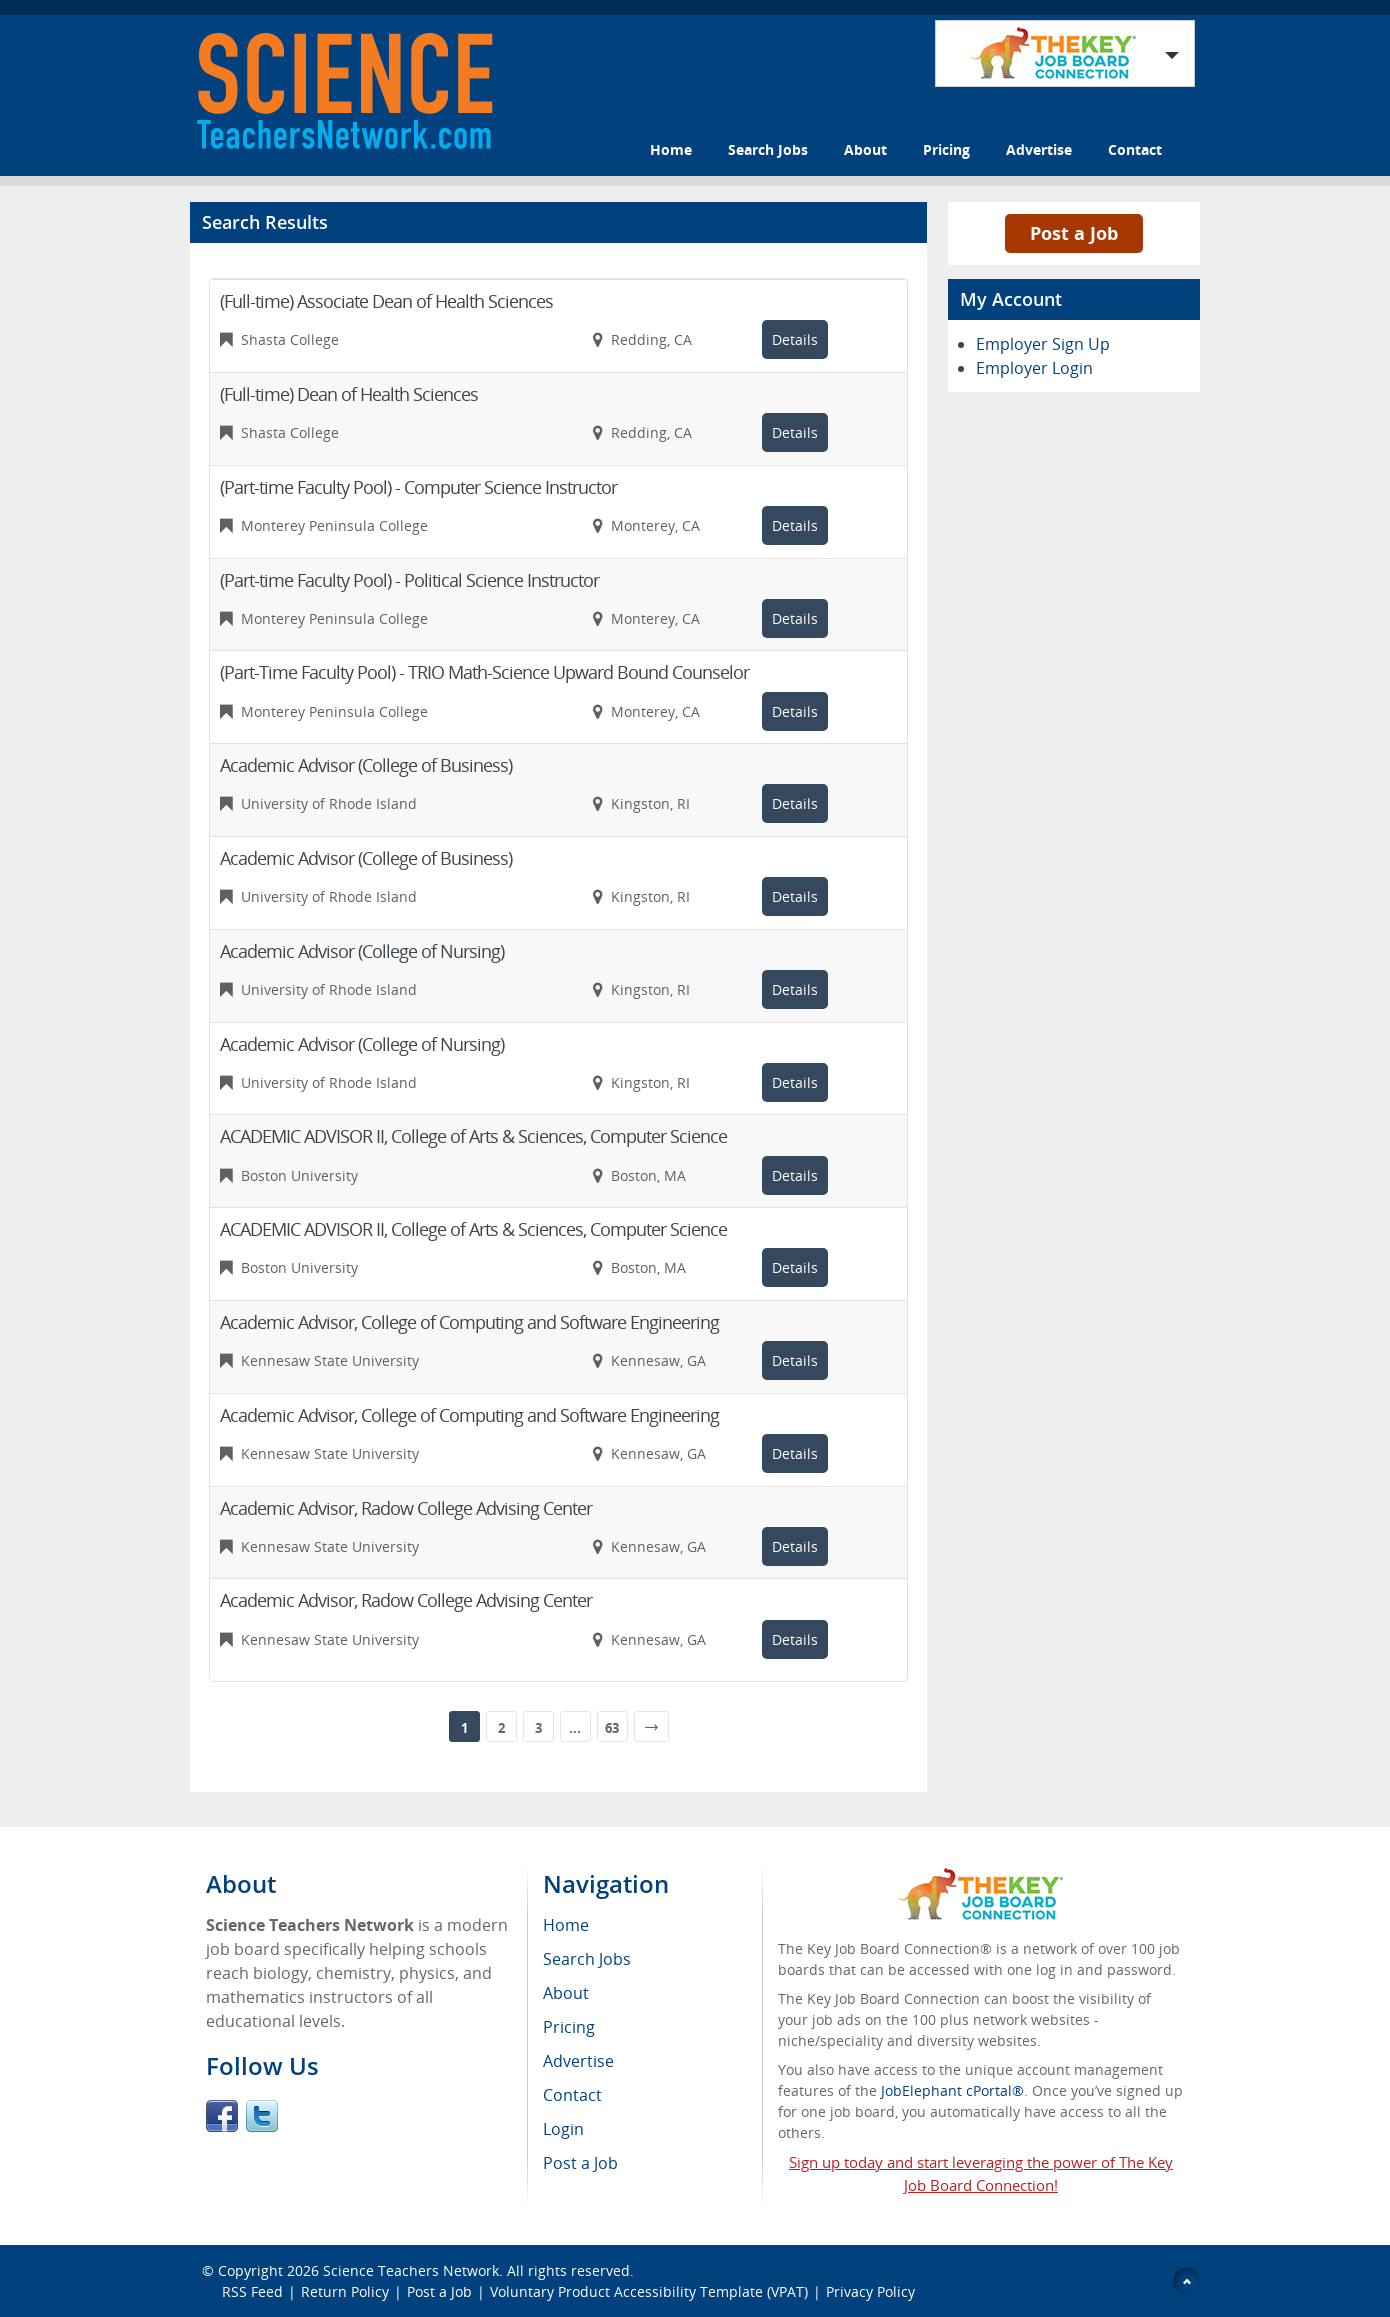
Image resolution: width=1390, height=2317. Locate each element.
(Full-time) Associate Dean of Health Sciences (386, 301)
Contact (1135, 149)
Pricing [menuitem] (569, 2027)
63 (612, 1728)
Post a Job (1074, 233)
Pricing (946, 149)
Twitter (262, 2116)
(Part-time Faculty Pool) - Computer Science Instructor (418, 487)
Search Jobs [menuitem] (587, 1959)
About (865, 149)
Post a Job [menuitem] (580, 2163)
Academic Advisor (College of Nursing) (362, 951)
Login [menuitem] (563, 2129)
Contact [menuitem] (572, 2095)
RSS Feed (252, 2291)
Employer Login (1034, 368)
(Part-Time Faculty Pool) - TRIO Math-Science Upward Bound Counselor (484, 672)
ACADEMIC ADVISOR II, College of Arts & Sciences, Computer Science (473, 1136)
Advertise (1039, 149)
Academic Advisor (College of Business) (366, 765)
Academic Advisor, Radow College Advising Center (406, 1508)
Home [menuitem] (566, 1925)
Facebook (222, 2116)
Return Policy (345, 2291)
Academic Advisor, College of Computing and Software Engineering (469, 1322)
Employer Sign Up (1043, 344)
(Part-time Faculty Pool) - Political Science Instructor (409, 580)
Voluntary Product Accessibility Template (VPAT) (649, 2291)
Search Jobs (768, 149)
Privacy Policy (872, 2291)
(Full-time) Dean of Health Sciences (349, 394)
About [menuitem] (566, 1993)
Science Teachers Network (411, 2270)
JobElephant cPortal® (952, 2090)
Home (671, 149)
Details (795, 339)
